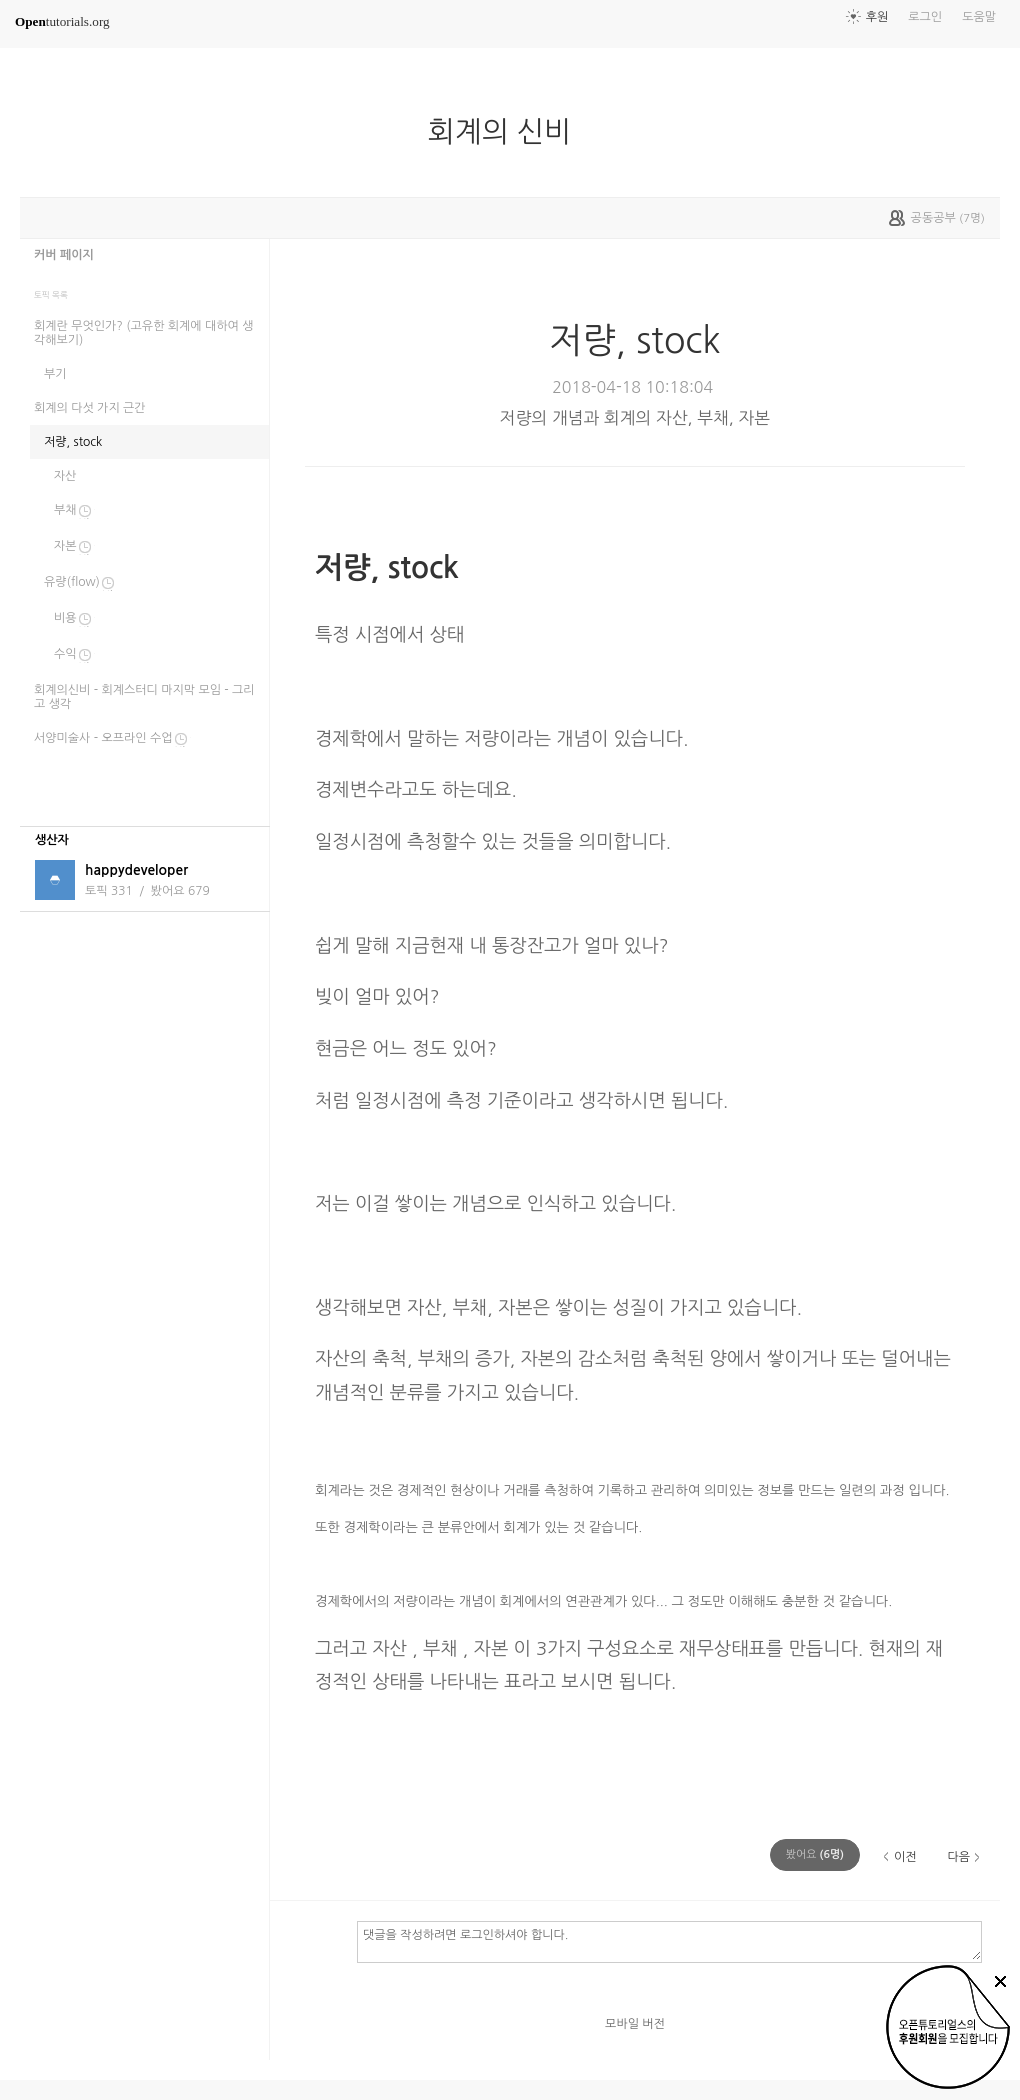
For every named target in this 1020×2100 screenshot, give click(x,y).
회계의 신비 (507, 132)
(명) (815, 1854)
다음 (958, 1857)
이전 (905, 1857)
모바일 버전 (635, 2024)
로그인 (925, 17)
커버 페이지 (64, 255)
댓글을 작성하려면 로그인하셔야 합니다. (669, 1941)
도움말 (979, 17)
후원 (877, 17)
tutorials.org (62, 21)
